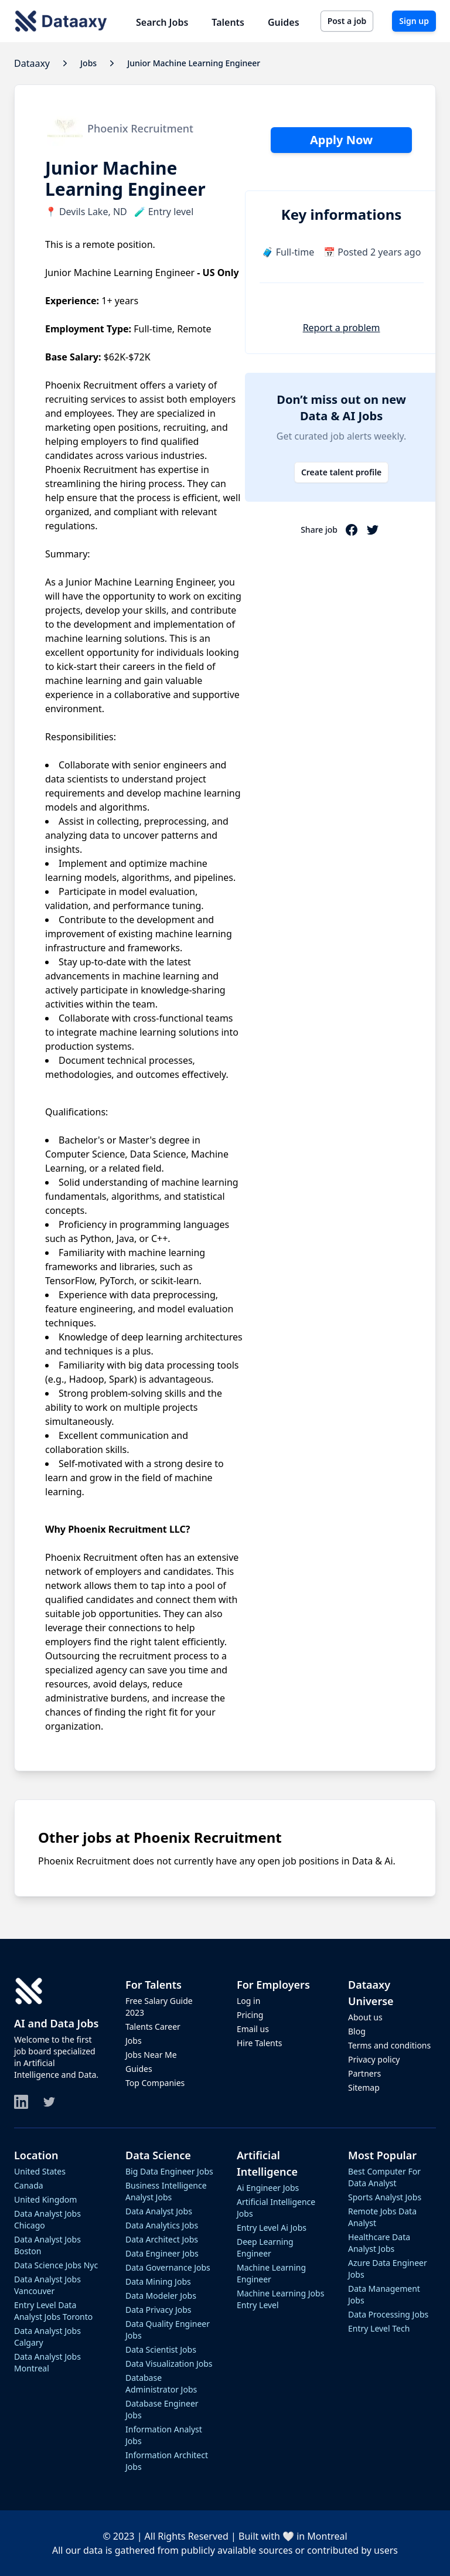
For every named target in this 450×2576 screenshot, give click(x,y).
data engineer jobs (162, 2253)
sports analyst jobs (384, 2197)
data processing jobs (388, 2314)
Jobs (133, 2040)
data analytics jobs (161, 2225)
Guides (283, 22)
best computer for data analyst (384, 2177)
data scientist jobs (160, 2349)
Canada (28, 2185)
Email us (253, 2028)
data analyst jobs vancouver (47, 2285)
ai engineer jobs (268, 2187)
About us (365, 2017)
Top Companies (155, 2082)
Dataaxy (32, 63)
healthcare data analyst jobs (379, 2242)
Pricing (250, 2014)
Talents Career (152, 2026)
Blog (357, 2031)
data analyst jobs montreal (47, 2362)
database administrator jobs (161, 2383)
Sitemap (364, 2087)
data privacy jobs (158, 2309)
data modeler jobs (160, 2295)
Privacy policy (374, 2059)
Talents (228, 22)
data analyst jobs (158, 2211)
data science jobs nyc (56, 2265)
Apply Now (341, 140)
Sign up (414, 20)
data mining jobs (158, 2281)
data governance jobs (167, 2267)
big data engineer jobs (169, 2171)
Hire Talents (259, 2042)
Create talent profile (341, 472)
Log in (248, 2000)
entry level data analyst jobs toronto (53, 2310)
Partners (364, 2073)
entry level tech (379, 2328)
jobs (88, 63)
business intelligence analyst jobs (166, 2191)
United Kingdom (45, 2199)
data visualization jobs (169, 2363)
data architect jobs (161, 2239)
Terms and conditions (389, 2045)
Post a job (347, 20)
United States (40, 2171)
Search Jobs (162, 22)
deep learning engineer (265, 2247)
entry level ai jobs (271, 2227)
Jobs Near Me (151, 2054)
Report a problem (341, 327)
